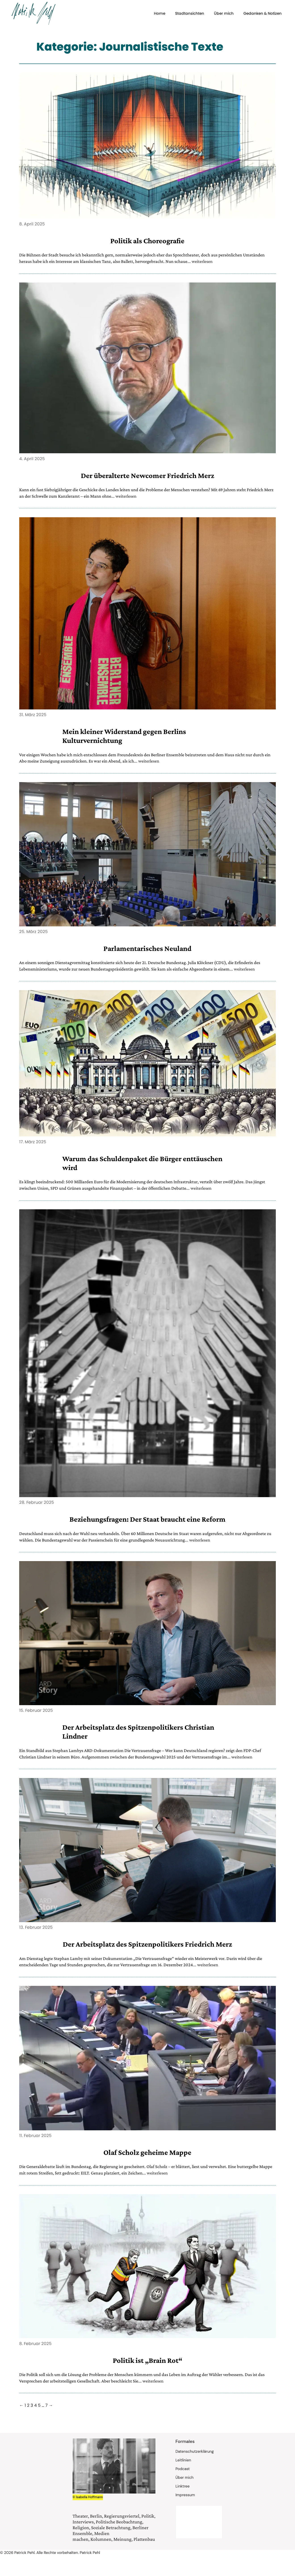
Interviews (83, 2530)
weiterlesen (200, 261)
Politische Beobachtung (119, 2530)
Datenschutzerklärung (194, 2460)
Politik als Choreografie (147, 241)
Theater (80, 2524)
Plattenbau (144, 2547)
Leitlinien (182, 2469)
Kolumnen (101, 2547)
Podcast (182, 2477)
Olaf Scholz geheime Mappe (147, 2161)
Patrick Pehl (24, 2560)
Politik (147, 2524)
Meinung (122, 2547)
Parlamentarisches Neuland (147, 948)
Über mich (184, 2486)
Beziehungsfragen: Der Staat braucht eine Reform (147, 1519)
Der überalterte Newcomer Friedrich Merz (147, 475)
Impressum (184, 2503)
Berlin (96, 2524)
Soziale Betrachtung (110, 2536)
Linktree (182, 2495)
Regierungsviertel (121, 2524)
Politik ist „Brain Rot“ (147, 2369)
